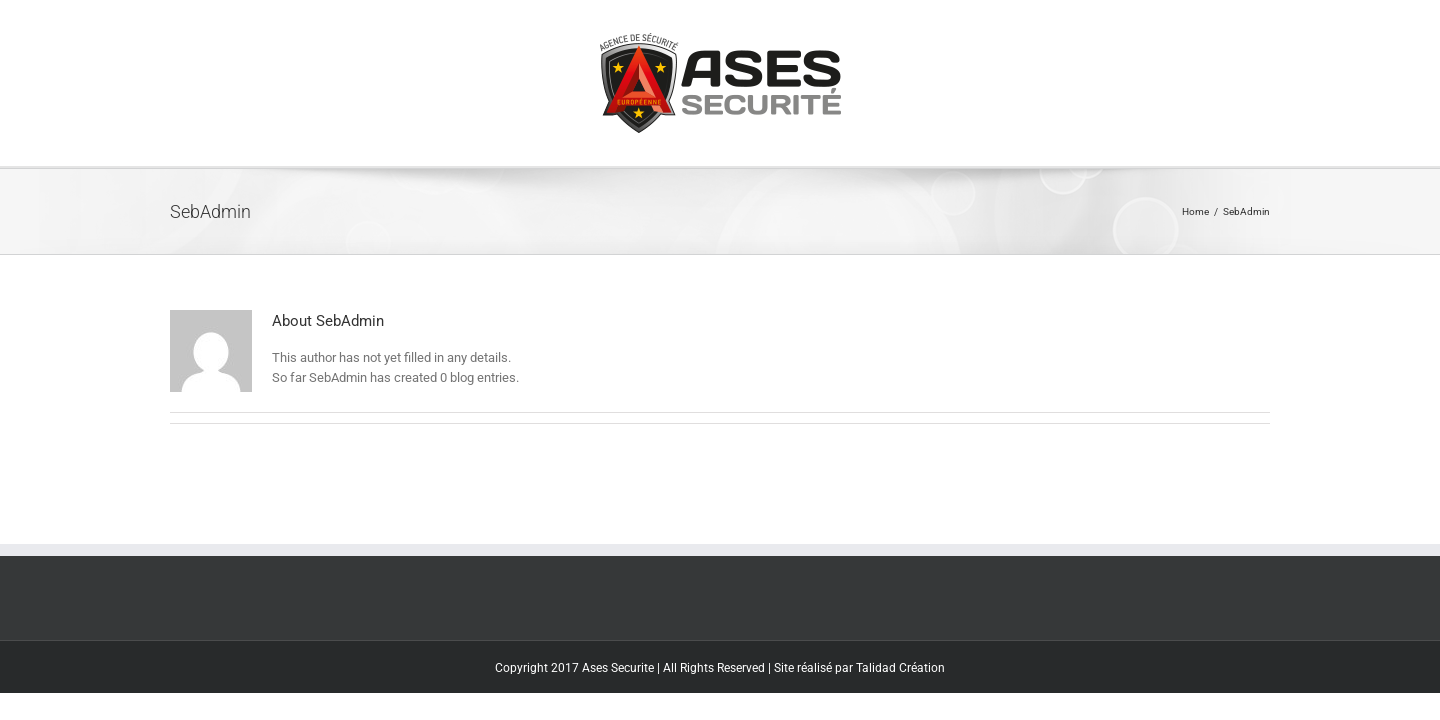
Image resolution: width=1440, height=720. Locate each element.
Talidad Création (900, 668)
